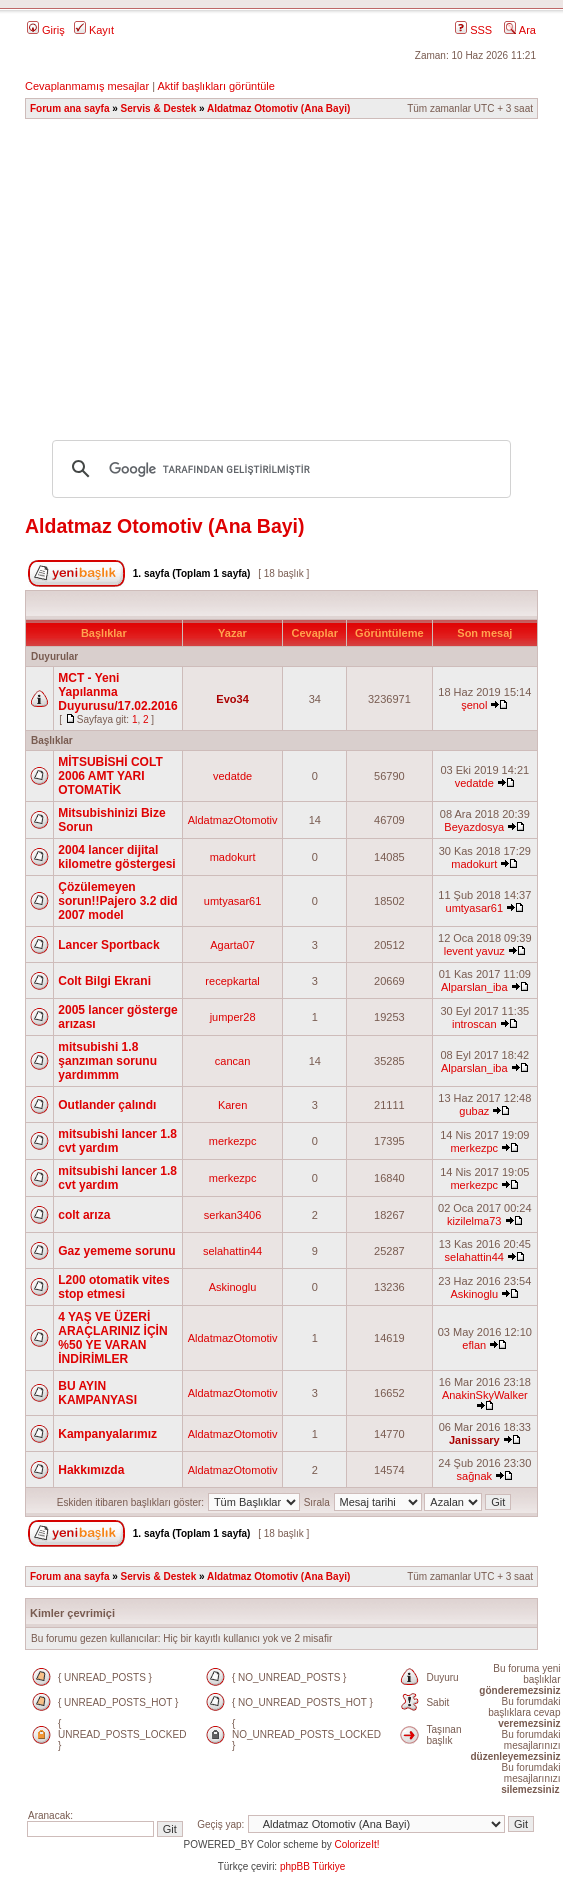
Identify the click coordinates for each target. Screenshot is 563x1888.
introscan (474, 1024)
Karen (232, 1105)
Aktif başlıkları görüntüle (215, 86)
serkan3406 (233, 1215)
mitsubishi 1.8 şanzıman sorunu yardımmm (107, 1061)
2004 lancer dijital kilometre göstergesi (116, 857)
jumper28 (233, 1017)
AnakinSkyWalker (485, 1395)
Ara (520, 30)
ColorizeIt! (356, 1844)
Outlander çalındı (107, 1105)
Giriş (46, 30)
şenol (474, 705)
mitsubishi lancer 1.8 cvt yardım (117, 1141)
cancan (232, 1061)
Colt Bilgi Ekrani (104, 981)
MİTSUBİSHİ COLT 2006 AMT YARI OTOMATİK (110, 776)
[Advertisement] (289, 270)
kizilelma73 (474, 1221)
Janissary (474, 1440)
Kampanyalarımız (107, 1434)
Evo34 (232, 699)
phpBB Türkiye (312, 1866)
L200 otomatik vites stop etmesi (113, 1287)
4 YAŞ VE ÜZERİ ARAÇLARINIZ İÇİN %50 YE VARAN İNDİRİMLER (112, 1338)
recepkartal (232, 981)
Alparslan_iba (474, 987)
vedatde (232, 776)
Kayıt (94, 30)
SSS (473, 30)
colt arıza (84, 1215)
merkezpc (233, 1141)
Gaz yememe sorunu (116, 1251)
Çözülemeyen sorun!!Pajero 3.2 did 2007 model (117, 901)
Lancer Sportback (108, 945)
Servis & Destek (159, 108)
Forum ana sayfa (69, 108)
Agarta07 (232, 945)
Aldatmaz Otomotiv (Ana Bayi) (278, 108)
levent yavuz (474, 951)
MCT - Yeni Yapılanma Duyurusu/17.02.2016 (117, 692)
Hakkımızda (91, 1470)
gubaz (474, 1111)
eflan (474, 1345)
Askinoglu (233, 1287)
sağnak (474, 1476)
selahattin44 (232, 1251)
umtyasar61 (232, 901)
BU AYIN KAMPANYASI (97, 1393)
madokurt (233, 857)
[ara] (278, 469)
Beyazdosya (474, 827)
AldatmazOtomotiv (233, 820)
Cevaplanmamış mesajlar (87, 86)
